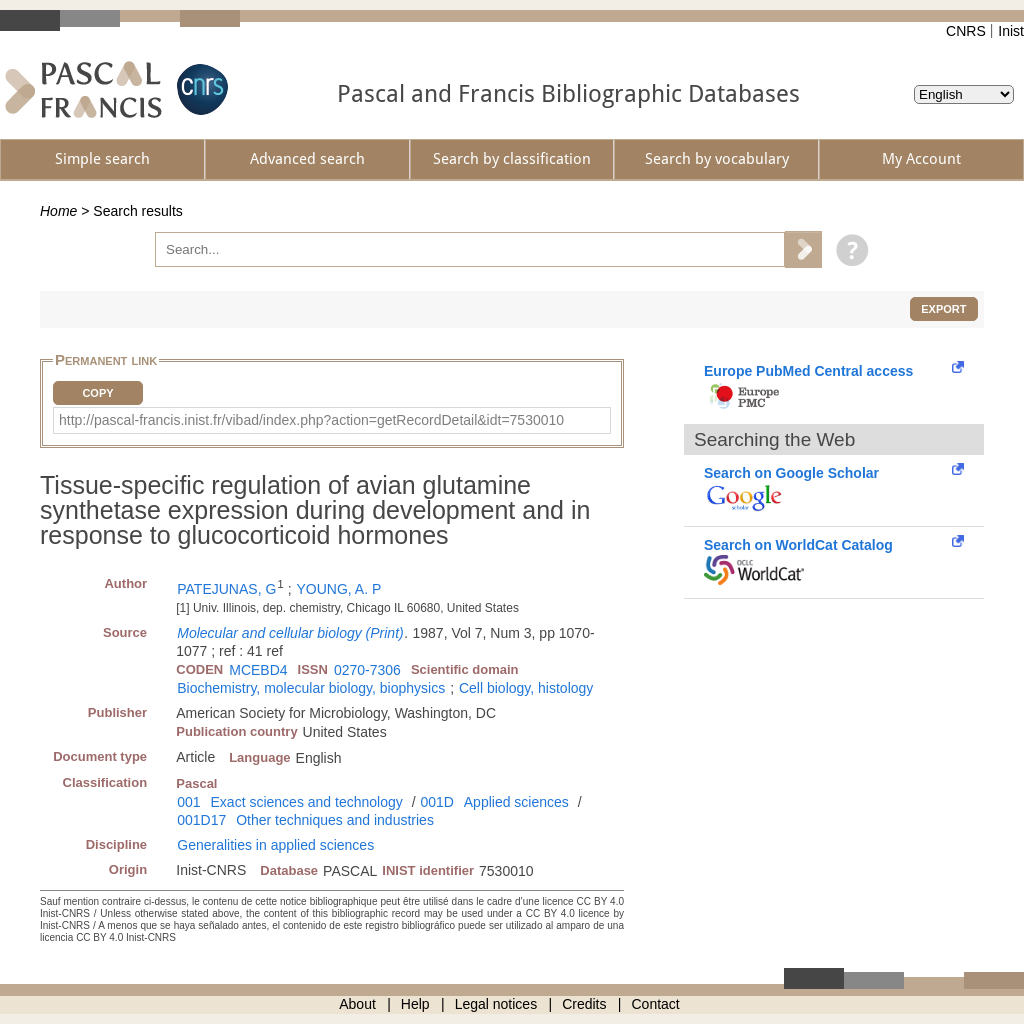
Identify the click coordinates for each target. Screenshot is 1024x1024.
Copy (97, 393)
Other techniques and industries (335, 820)
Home (58, 211)
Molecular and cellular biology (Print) (290, 633)
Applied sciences (516, 802)
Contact (656, 1004)
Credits (584, 1004)
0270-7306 (367, 670)
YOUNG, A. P (338, 589)
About (357, 1004)
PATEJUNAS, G (226, 589)
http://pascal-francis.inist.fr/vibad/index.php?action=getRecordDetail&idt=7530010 (311, 420)
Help (415, 1004)
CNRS (966, 31)
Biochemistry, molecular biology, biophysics (311, 688)
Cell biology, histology (526, 688)
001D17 (201, 820)
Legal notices (496, 1004)
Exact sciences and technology (307, 802)
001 (188, 802)
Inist (1011, 31)
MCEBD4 (258, 670)
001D (436, 802)
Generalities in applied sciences (275, 845)
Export (943, 309)
